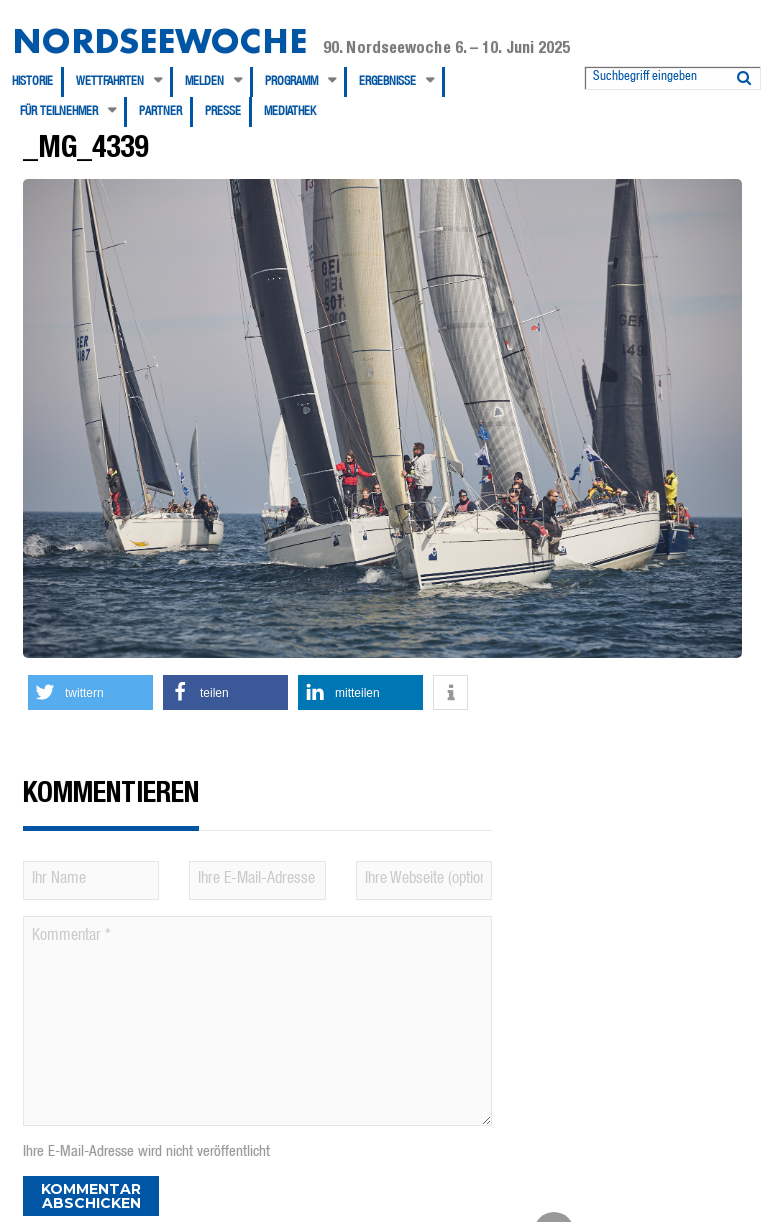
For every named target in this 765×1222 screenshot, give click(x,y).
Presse (223, 112)
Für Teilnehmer (59, 112)
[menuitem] (38, 82)
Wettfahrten (110, 82)
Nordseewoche (159, 40)
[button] (90, 692)
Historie (32, 82)
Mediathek (290, 112)
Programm (291, 82)
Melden (204, 82)
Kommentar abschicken (91, 1196)
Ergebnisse (387, 82)
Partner (160, 112)
